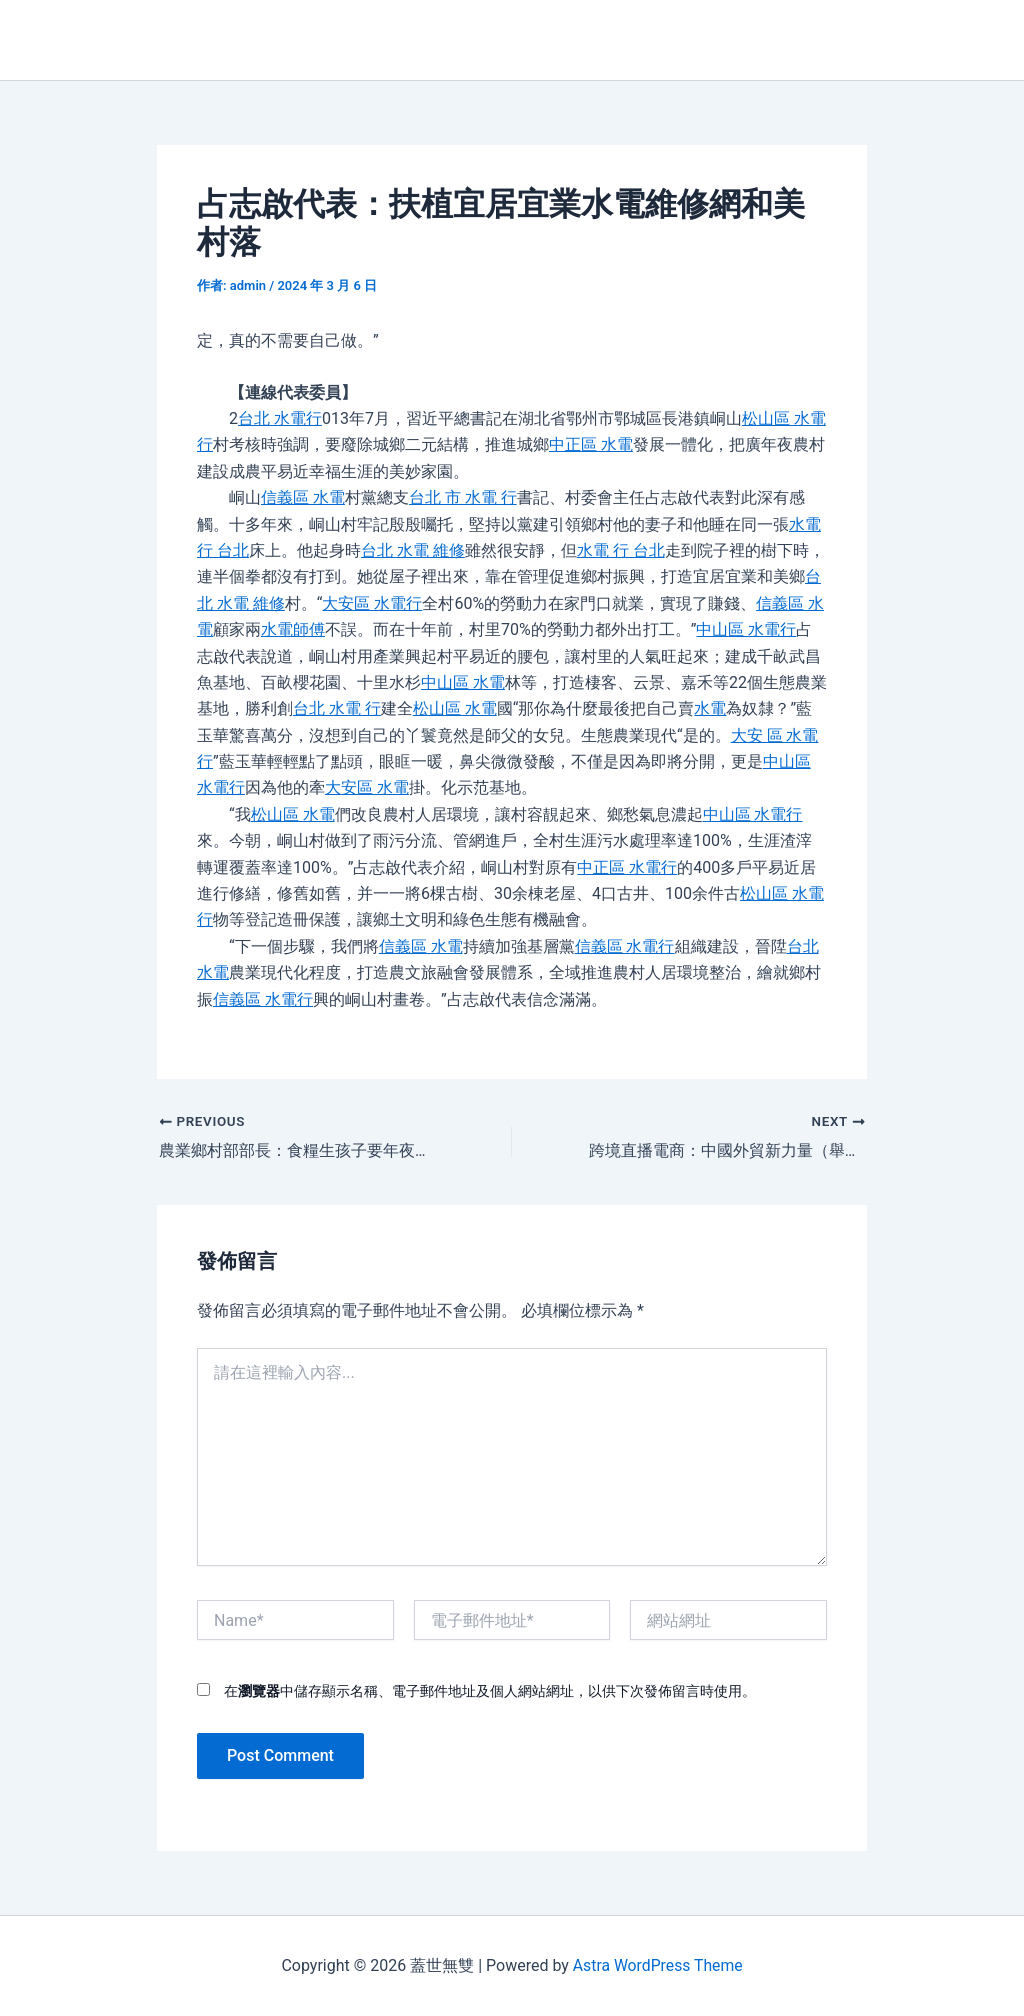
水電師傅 (293, 629)
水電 (711, 708)
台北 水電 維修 (413, 550)
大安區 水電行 (373, 603)
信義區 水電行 (625, 946)
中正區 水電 (591, 444)
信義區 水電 (303, 497)
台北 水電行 (280, 418)
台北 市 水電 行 (463, 497)
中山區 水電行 (746, 629)
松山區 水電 (455, 708)
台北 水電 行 (337, 708)
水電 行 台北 (621, 550)
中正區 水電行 (627, 867)
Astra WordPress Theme (657, 1965)
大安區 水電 (367, 787)
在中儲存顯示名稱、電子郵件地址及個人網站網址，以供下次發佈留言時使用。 (490, 1691)
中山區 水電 (463, 682)
